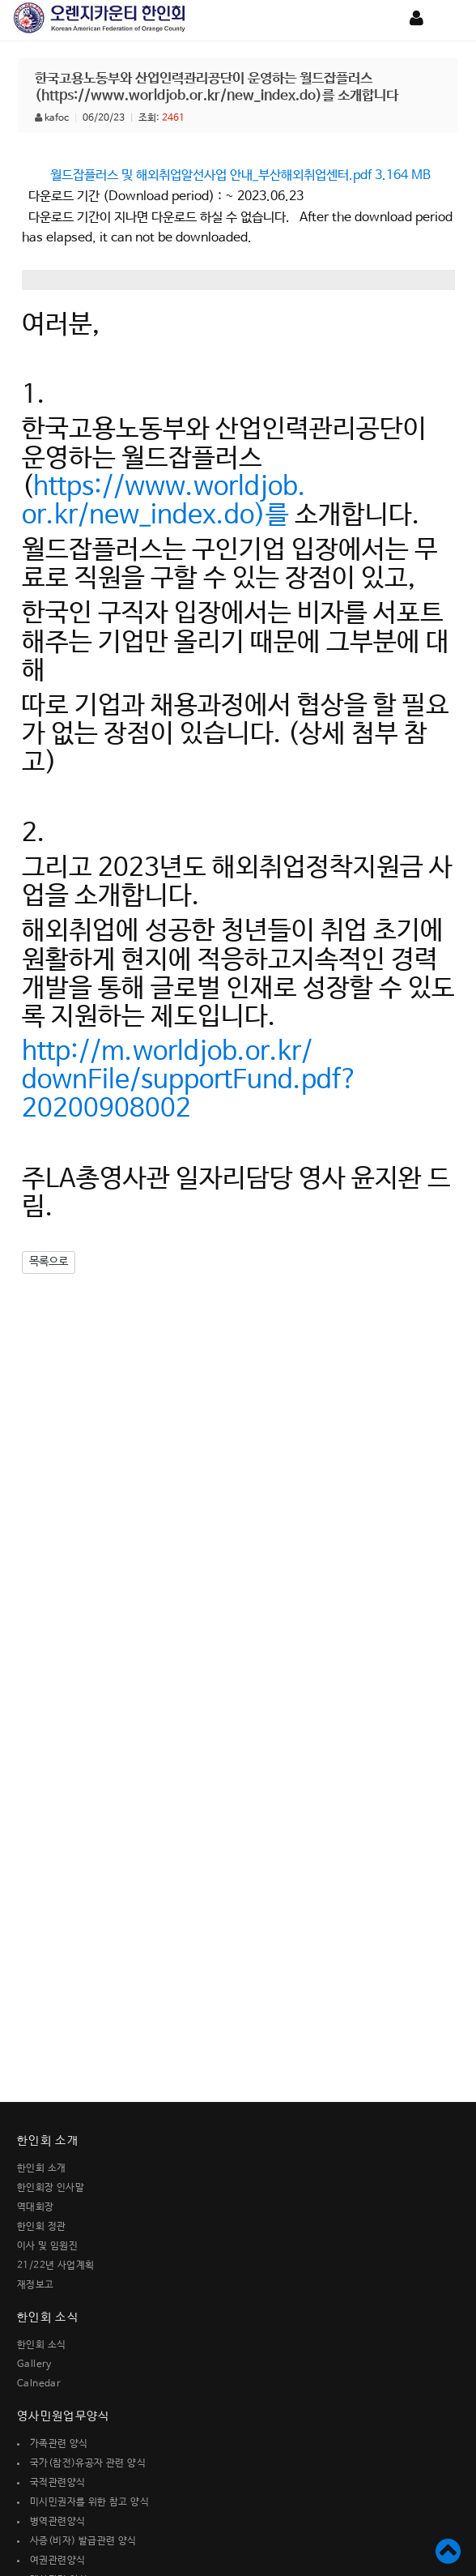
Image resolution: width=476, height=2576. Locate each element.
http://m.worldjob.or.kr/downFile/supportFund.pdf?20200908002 (190, 1080)
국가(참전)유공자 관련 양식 (88, 2463)
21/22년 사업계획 (55, 2265)
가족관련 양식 (59, 2444)
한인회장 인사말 (50, 2188)
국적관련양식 (57, 2482)
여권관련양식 (57, 2560)
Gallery (34, 2364)
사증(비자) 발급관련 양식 (83, 2541)
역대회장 (35, 2207)
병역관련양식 (57, 2521)
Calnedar (39, 2384)
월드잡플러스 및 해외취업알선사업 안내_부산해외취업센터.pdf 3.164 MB (240, 175)
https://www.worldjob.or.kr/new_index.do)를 (164, 501)
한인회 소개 (41, 2168)
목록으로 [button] (48, 1261)
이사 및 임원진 (47, 2246)
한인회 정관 (41, 2226)
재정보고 (35, 2285)
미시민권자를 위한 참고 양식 (89, 2502)
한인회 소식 (41, 2345)
